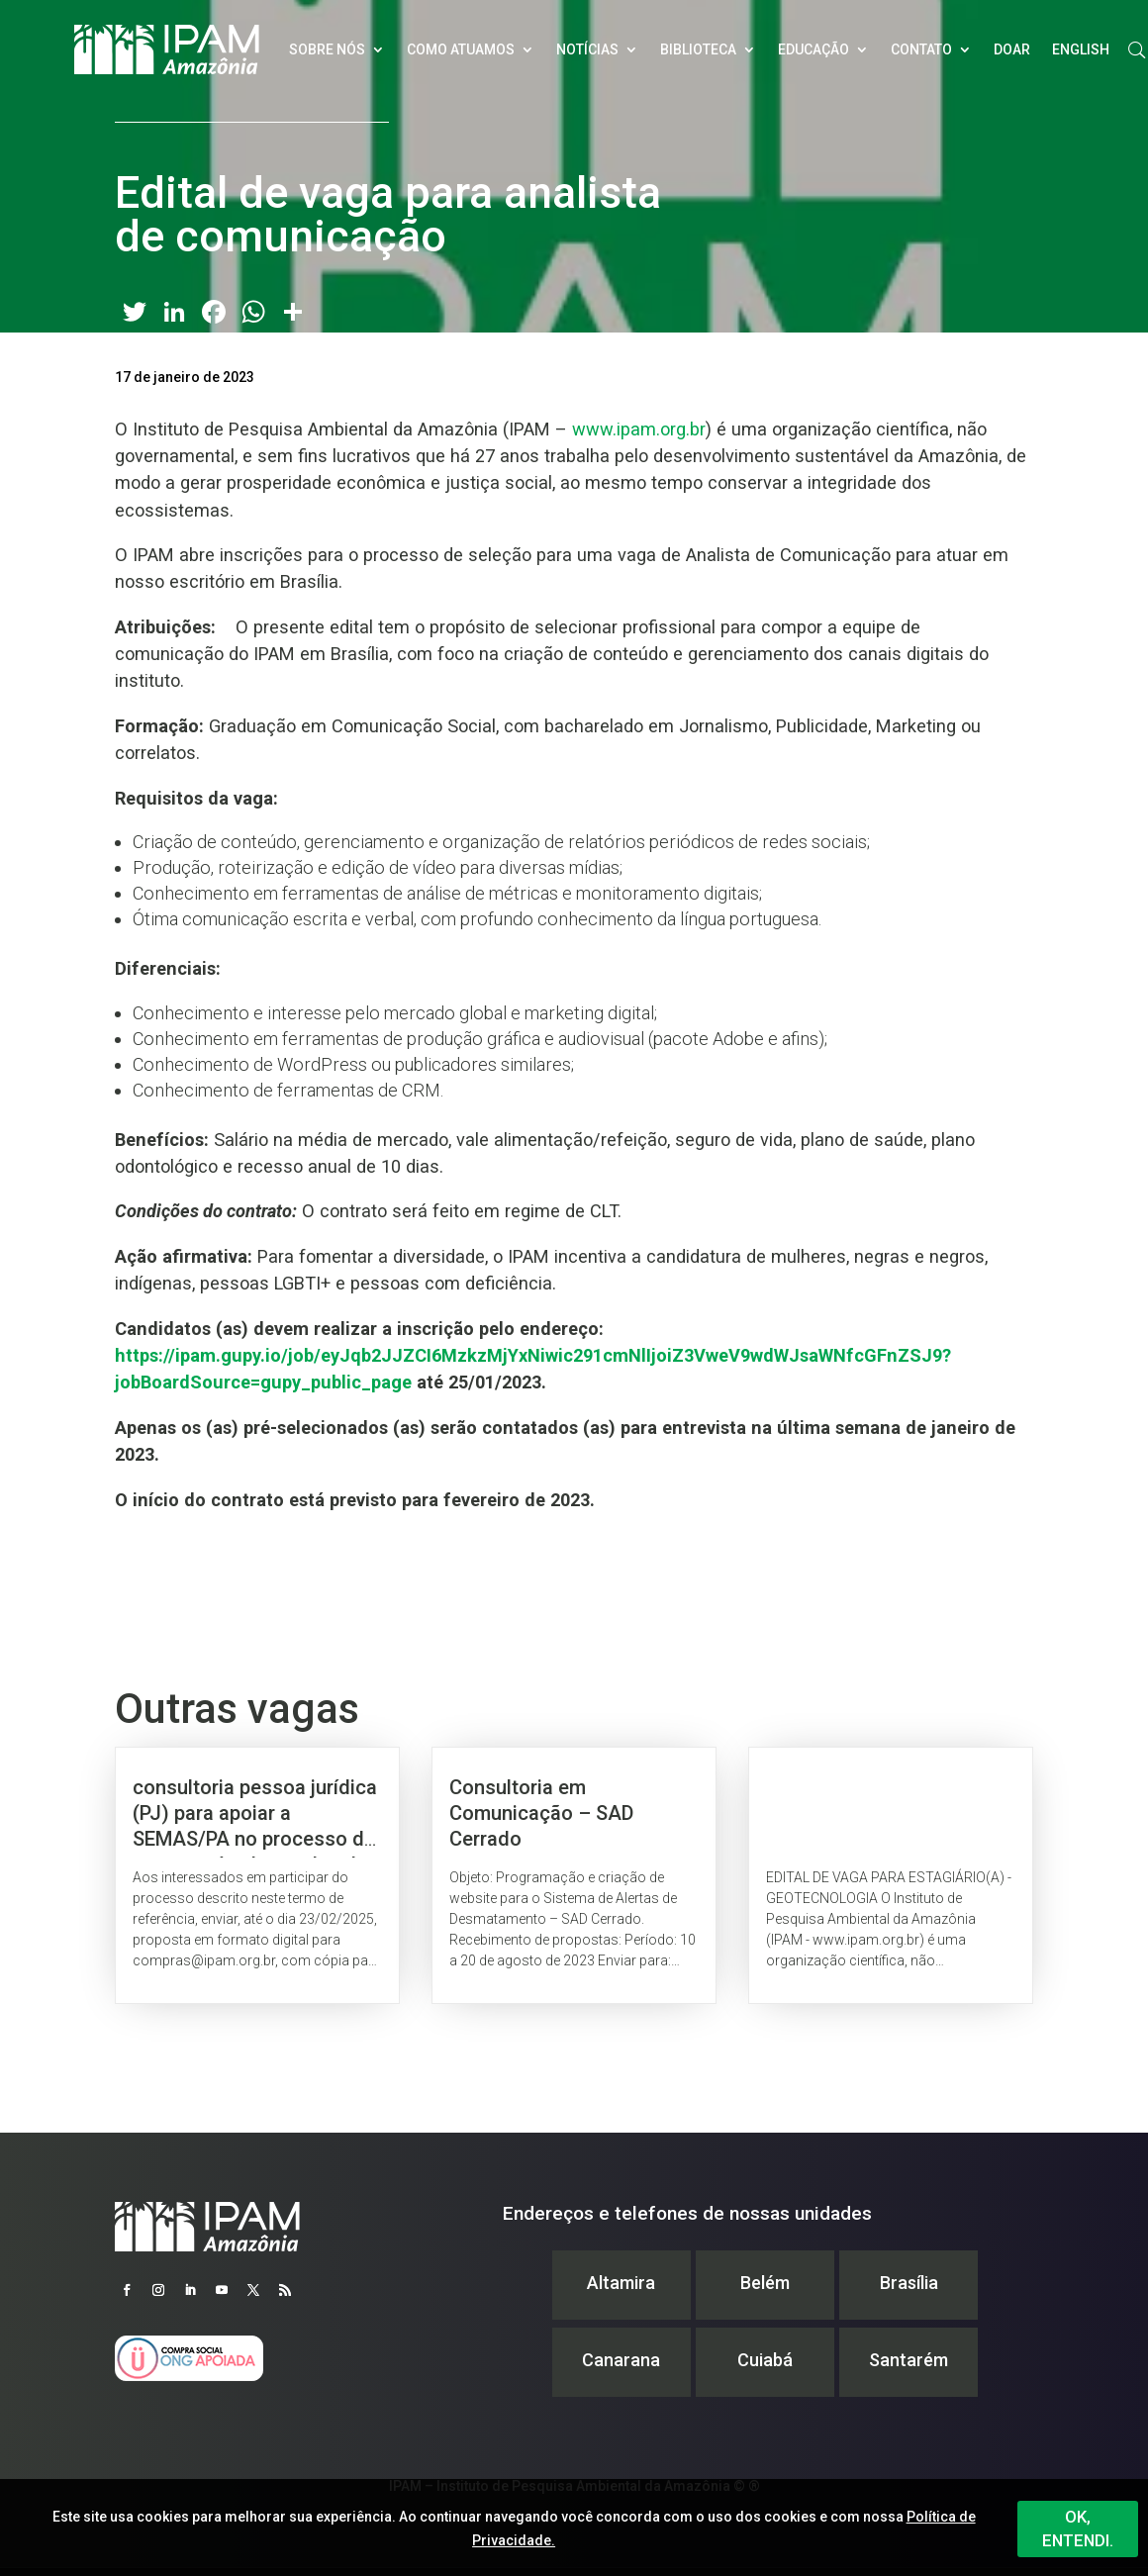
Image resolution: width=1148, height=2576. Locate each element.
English (1080, 49)
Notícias (587, 49)
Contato (921, 49)
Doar (1012, 49)
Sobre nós (327, 49)
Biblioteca (698, 49)
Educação (813, 49)
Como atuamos (461, 49)
